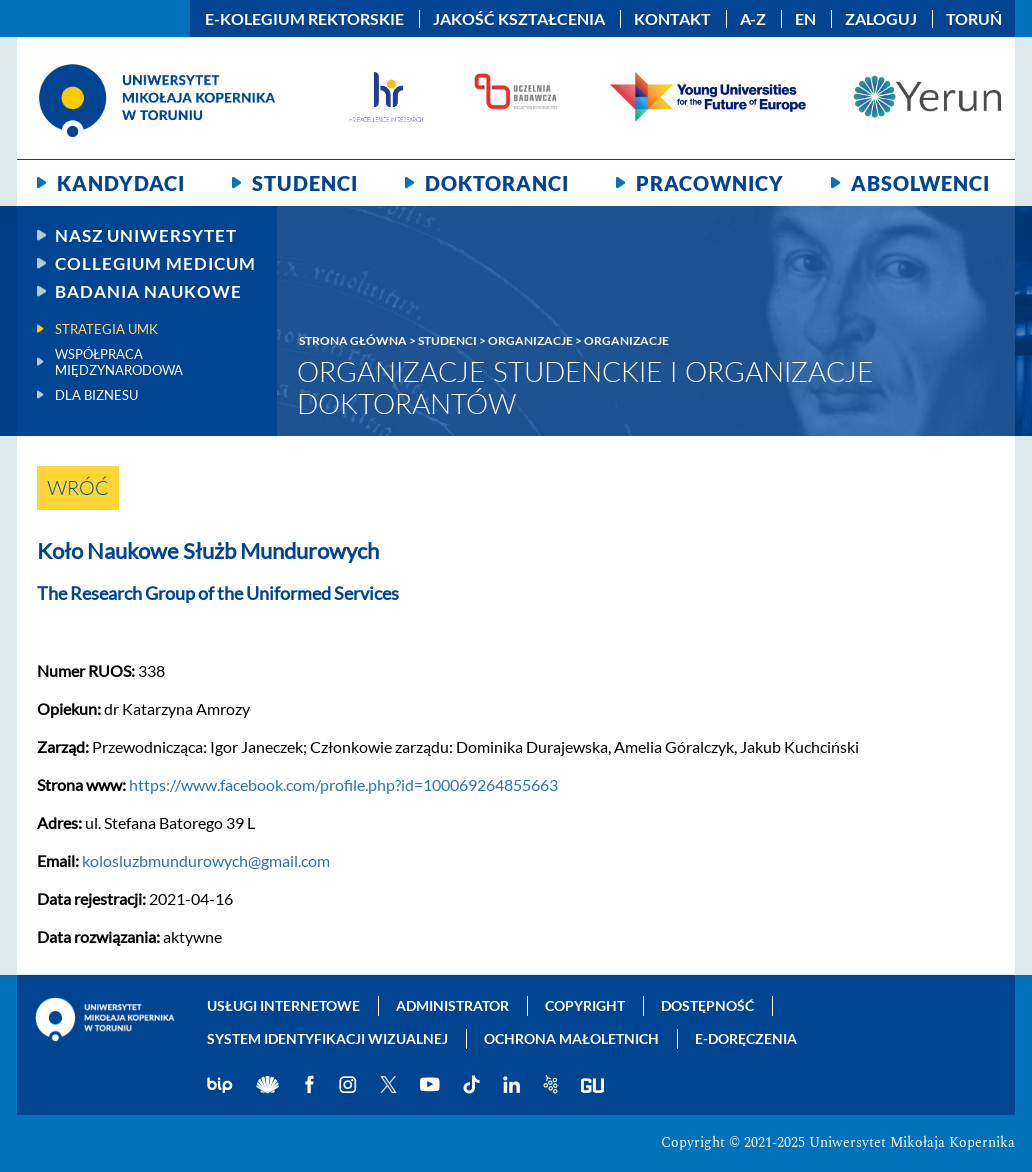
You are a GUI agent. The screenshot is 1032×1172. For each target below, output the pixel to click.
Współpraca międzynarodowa (119, 362)
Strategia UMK (106, 329)
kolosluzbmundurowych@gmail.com (206, 860)
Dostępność (707, 1005)
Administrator (452, 1005)
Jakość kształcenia (519, 19)
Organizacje (530, 340)
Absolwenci (920, 183)
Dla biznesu (96, 395)
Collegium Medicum (155, 263)
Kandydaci (121, 183)
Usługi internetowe (283, 1005)
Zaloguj (881, 19)
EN (805, 19)
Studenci (305, 183)
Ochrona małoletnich (571, 1038)
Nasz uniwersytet (146, 235)
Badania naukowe (148, 291)
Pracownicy (710, 183)
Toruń (974, 19)
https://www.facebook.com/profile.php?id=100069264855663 (343, 784)
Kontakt (672, 19)
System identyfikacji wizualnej (327, 1038)
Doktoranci (497, 183)
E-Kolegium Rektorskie (304, 19)
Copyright (585, 1005)
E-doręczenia (746, 1038)
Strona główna (353, 340)
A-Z (753, 19)
